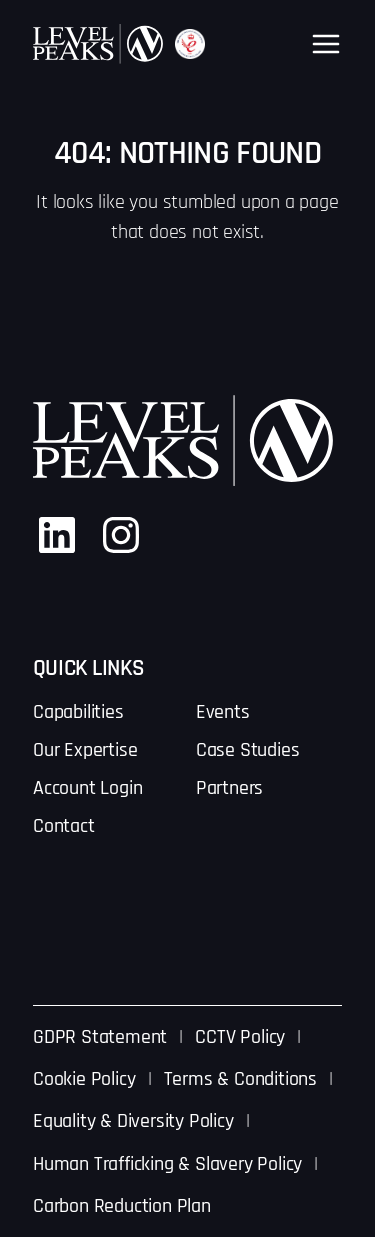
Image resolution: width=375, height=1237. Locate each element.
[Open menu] (326, 44)
